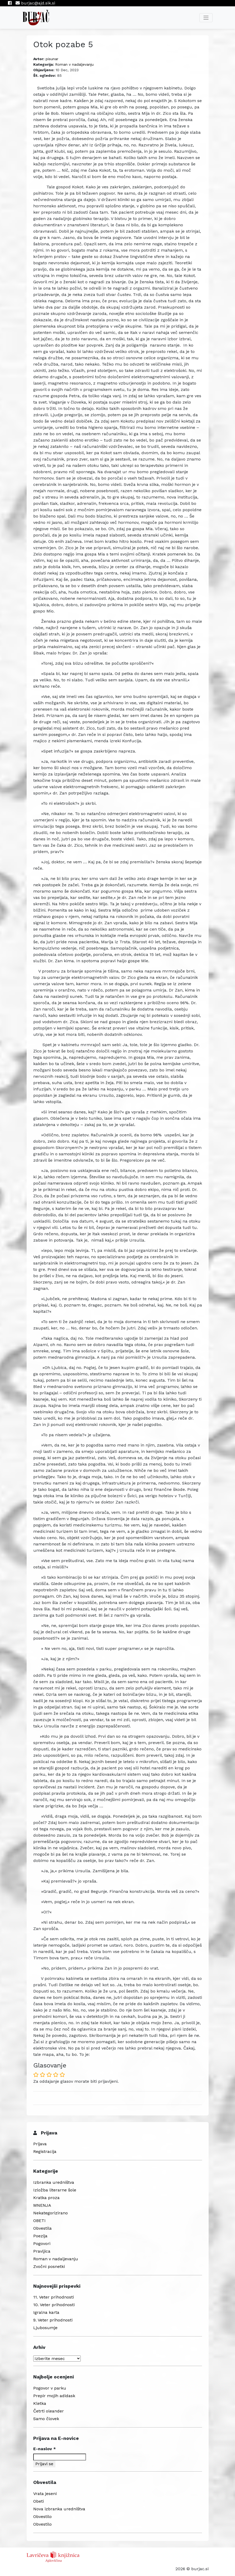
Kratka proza (46, 2197)
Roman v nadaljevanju (74, 64)
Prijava (40, 2143)
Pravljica (41, 2251)
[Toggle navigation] (206, 17)
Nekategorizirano (50, 2212)
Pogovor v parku (49, 2388)
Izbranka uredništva (53, 2182)
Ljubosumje (45, 2327)
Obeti (38, 2501)
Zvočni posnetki (49, 2266)
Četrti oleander (48, 2411)
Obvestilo (42, 2516)
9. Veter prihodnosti (53, 2320)
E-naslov (44, 2448)
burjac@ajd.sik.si (35, 3)
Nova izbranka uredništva (59, 2508)
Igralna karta (46, 2312)
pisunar (52, 59)
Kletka (39, 2403)
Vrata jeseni (45, 2493)
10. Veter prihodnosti (54, 2304)
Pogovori (41, 2243)
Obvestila (42, 2228)
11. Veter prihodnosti (53, 2297)
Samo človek (46, 2418)
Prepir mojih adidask (54, 2395)
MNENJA (42, 2205)
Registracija (44, 2151)
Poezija (40, 2235)
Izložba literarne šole (54, 2189)
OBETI (39, 2220)
